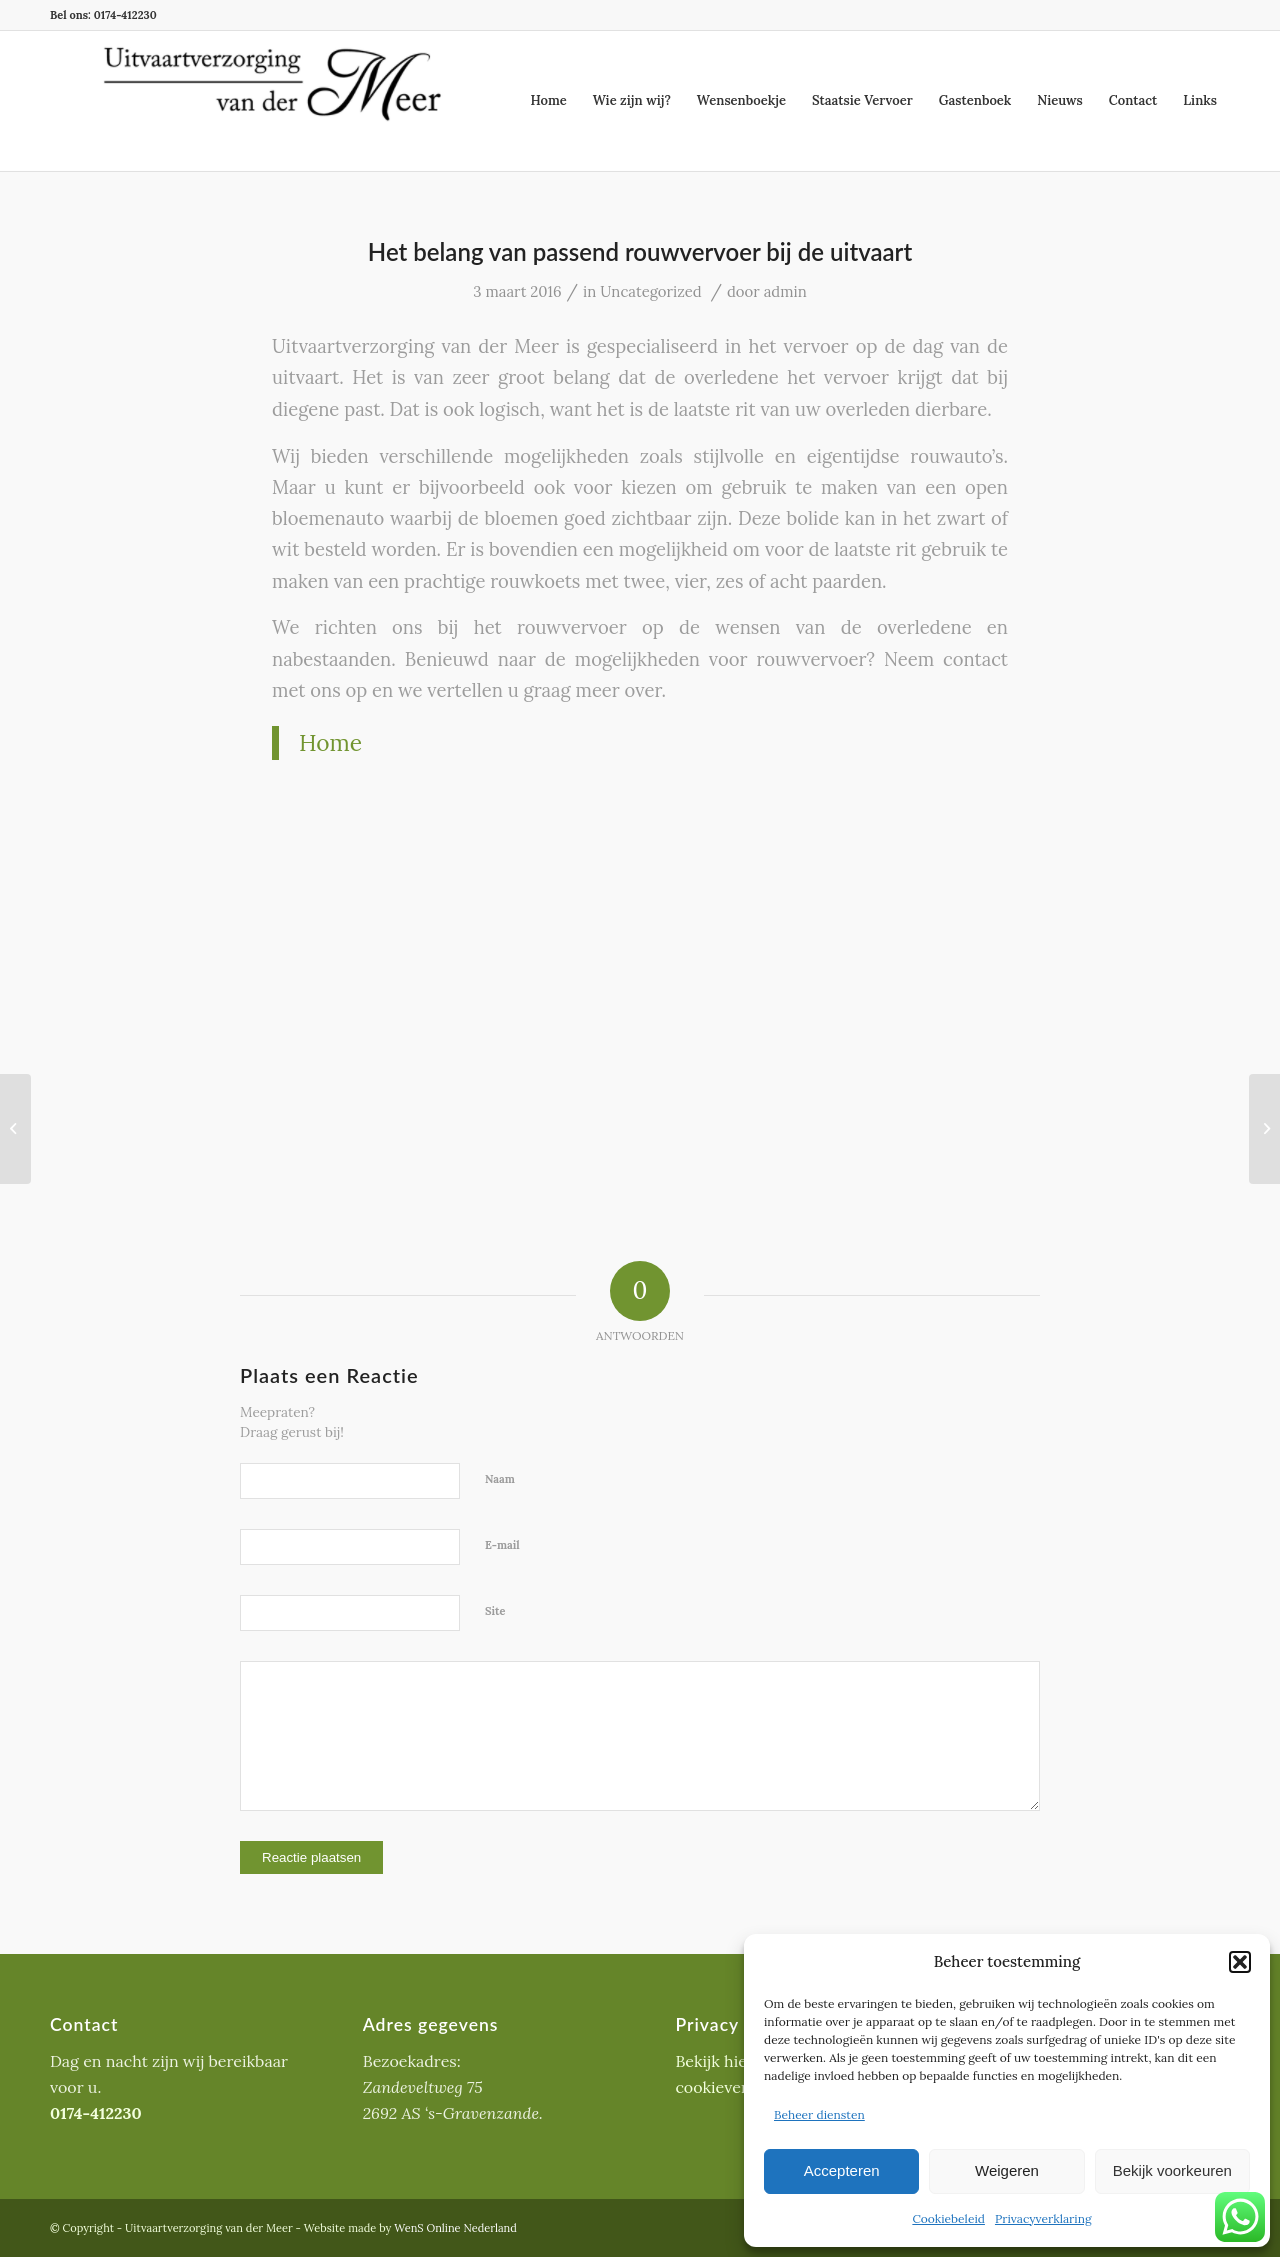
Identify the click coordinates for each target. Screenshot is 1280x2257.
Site (495, 1611)
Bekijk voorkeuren (1172, 2170)
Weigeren (1007, 2170)
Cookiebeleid (948, 2218)
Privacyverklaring (1043, 2218)
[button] (1240, 1962)
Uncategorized (650, 291)
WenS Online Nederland (455, 2228)
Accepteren (842, 2170)
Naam (500, 1479)
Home (330, 742)
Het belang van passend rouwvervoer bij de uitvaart (640, 251)
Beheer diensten (819, 2114)
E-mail (502, 1545)
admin (785, 291)
